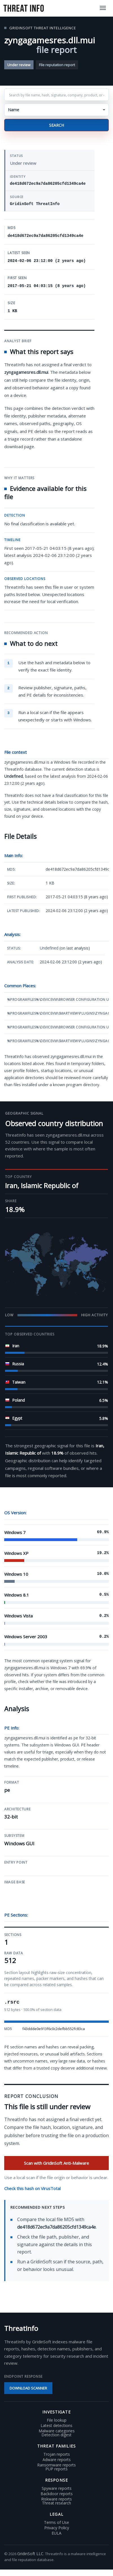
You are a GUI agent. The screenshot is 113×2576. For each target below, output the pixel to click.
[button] (56, 110)
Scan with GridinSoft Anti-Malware (56, 2163)
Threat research (56, 2503)
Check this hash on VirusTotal (32, 2188)
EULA (56, 2533)
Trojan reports (56, 2454)
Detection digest (56, 2435)
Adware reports (57, 2460)
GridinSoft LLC (30, 2553)
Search (56, 125)
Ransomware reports (56, 2465)
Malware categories (57, 2431)
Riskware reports (56, 2499)
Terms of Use (56, 2522)
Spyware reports (57, 2488)
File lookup (57, 2420)
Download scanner (28, 2388)
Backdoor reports (57, 2494)
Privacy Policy (56, 2528)
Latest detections (56, 2426)
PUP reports (56, 2469)
